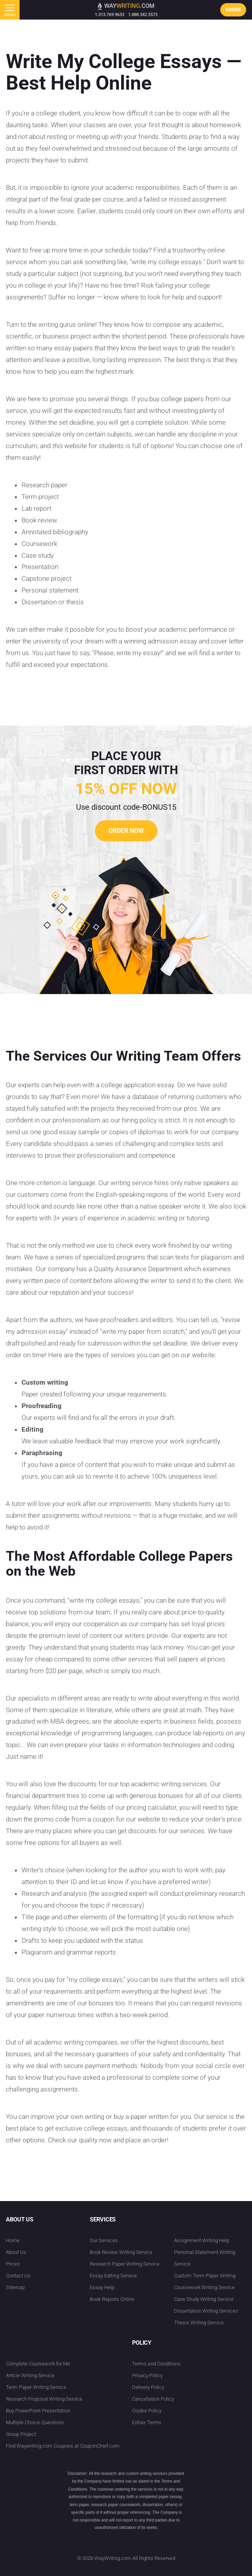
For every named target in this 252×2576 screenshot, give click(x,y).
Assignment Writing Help (201, 2240)
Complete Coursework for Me (38, 2364)
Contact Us (18, 2276)
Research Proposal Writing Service (44, 2399)
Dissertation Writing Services (206, 2311)
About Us (16, 2252)
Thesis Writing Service (199, 2323)
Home (13, 2240)
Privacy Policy (147, 2375)
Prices (13, 2264)
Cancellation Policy (153, 2399)
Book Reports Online (112, 2299)
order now (126, 830)
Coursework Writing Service (204, 2287)
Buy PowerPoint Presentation (38, 2411)
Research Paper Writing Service (125, 2264)
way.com (126, 6)
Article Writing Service (30, 2375)
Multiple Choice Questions (35, 2422)
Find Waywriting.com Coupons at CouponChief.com (63, 2446)
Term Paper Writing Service (36, 2387)
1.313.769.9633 (109, 15)
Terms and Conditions (156, 2364)
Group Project (21, 2434)
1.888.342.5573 (143, 15)
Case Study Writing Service (204, 2299)
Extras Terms (146, 2422)
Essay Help (102, 2287)
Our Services (104, 2240)
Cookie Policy (146, 2411)
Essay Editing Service (113, 2276)
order (233, 10)
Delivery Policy (148, 2387)
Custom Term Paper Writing (205, 2276)
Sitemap (15, 2287)
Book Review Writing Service (121, 2252)
